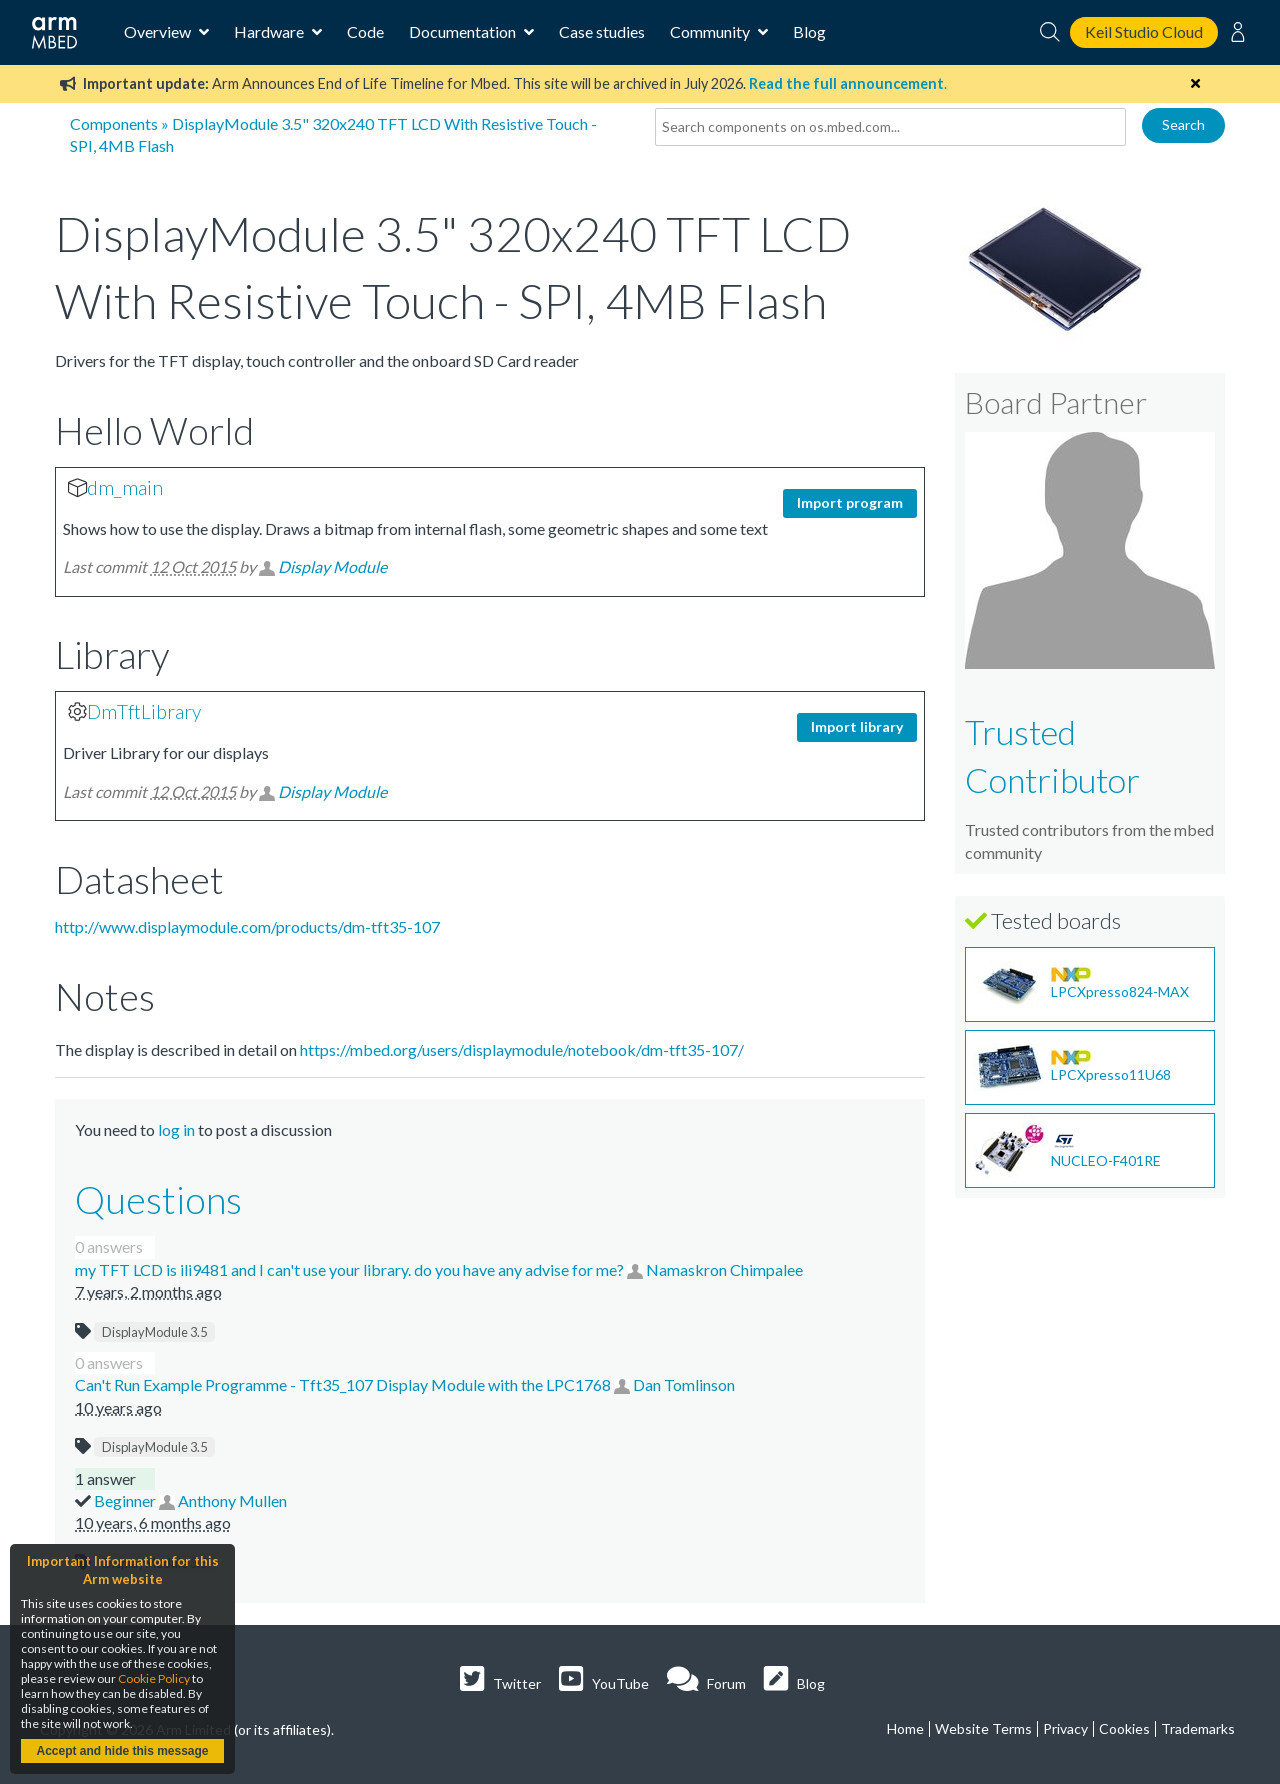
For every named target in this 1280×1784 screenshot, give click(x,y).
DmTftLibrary (144, 711)
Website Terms (983, 1728)
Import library (857, 726)
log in (176, 1129)
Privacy (1065, 1728)
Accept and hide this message (122, 1751)
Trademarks (1198, 1728)
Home (905, 1728)
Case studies (602, 31)
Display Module (332, 566)
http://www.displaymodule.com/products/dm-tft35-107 (247, 926)
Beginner (126, 1500)
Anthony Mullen (232, 1500)
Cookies (1124, 1728)
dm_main (125, 487)
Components (114, 123)
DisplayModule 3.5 (154, 1332)
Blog (809, 31)
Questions (158, 1199)
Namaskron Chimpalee (724, 1269)
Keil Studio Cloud (1144, 31)
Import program (850, 502)
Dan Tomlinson (684, 1384)
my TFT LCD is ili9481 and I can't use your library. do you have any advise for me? (351, 1269)
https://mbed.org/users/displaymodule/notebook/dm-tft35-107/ (522, 1049)
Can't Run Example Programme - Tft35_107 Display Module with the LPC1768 (344, 1384)
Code (365, 31)
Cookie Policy (154, 1678)
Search (1183, 124)
